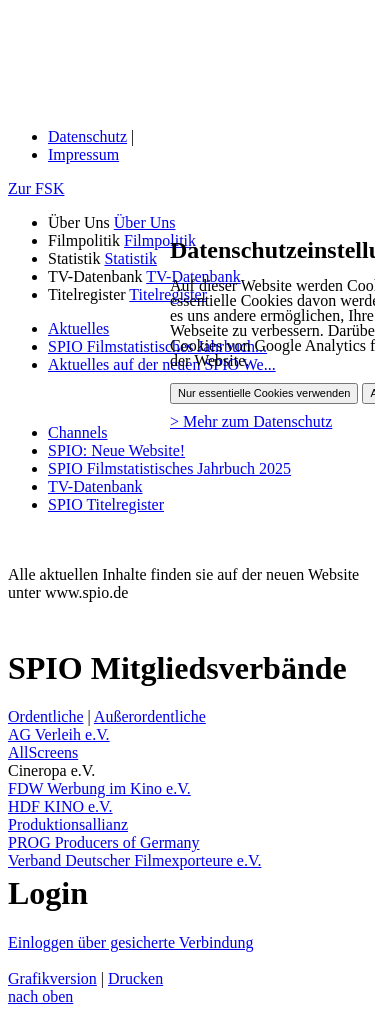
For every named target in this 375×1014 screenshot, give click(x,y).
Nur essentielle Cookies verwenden (264, 393)
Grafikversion (52, 978)
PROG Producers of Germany (104, 842)
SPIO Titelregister (106, 504)
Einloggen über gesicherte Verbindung (130, 942)
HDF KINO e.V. (60, 806)
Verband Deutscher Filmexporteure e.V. (134, 860)
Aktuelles (78, 328)
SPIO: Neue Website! (116, 450)
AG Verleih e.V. (59, 734)
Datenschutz (87, 136)
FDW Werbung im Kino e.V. (99, 788)
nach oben (40, 996)
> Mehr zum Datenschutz (251, 421)
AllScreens (43, 752)
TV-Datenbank (95, 486)
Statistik (130, 258)
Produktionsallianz (68, 824)
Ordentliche (46, 716)
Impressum (83, 154)
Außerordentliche (150, 716)
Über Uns (145, 222)
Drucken (135, 978)
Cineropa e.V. (51, 770)
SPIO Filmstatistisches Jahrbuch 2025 (169, 468)
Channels (78, 432)
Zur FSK (36, 188)
